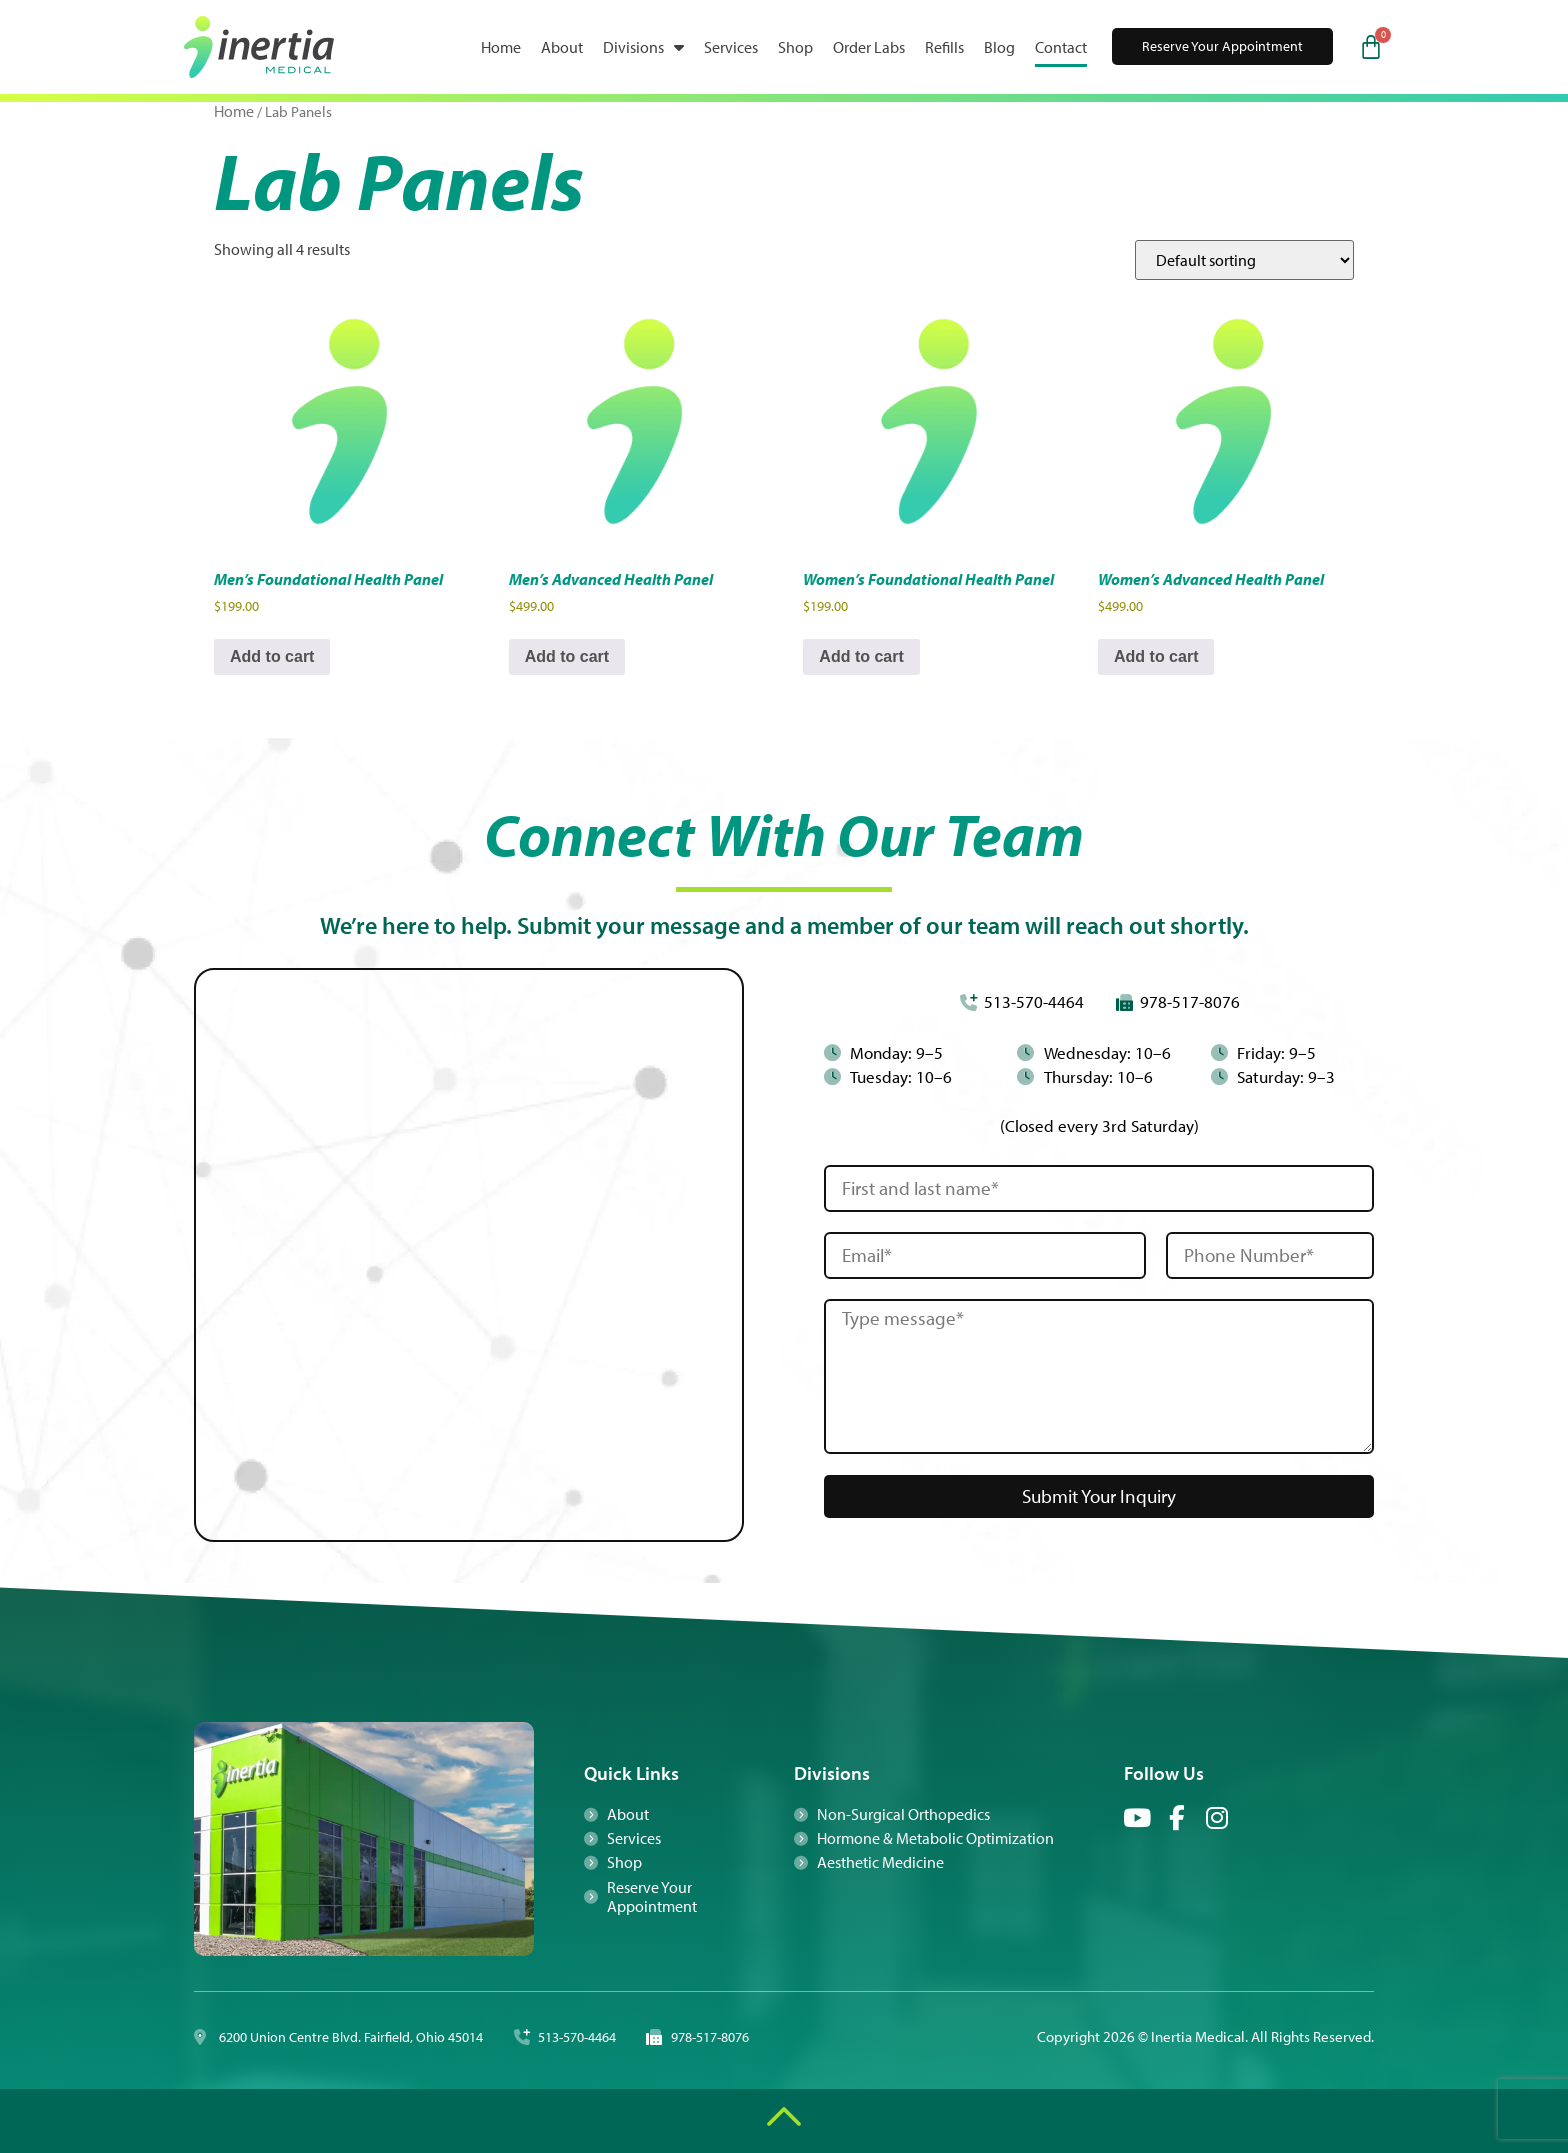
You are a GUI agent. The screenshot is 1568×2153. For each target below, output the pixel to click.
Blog (999, 47)
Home (501, 47)
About (562, 47)
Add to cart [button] (272, 656)
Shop (795, 47)
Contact (1061, 47)
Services (731, 47)
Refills (944, 47)
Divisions (643, 47)
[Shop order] (1244, 260)
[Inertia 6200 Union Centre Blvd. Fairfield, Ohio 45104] (469, 1255)
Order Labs (869, 47)
